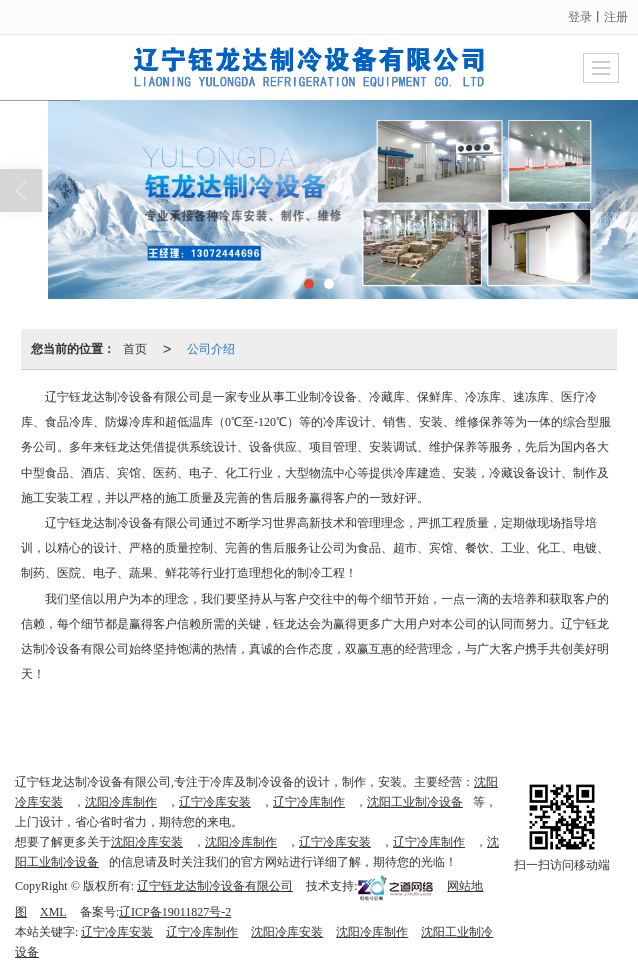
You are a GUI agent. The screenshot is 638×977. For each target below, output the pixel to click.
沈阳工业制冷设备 (415, 802)
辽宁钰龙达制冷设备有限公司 (215, 886)
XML (53, 912)
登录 (580, 17)
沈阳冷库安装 (147, 842)
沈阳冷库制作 (121, 802)
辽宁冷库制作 (309, 802)
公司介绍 (211, 349)
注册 (616, 17)
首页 (135, 349)
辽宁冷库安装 (215, 802)
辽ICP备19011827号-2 (175, 912)
